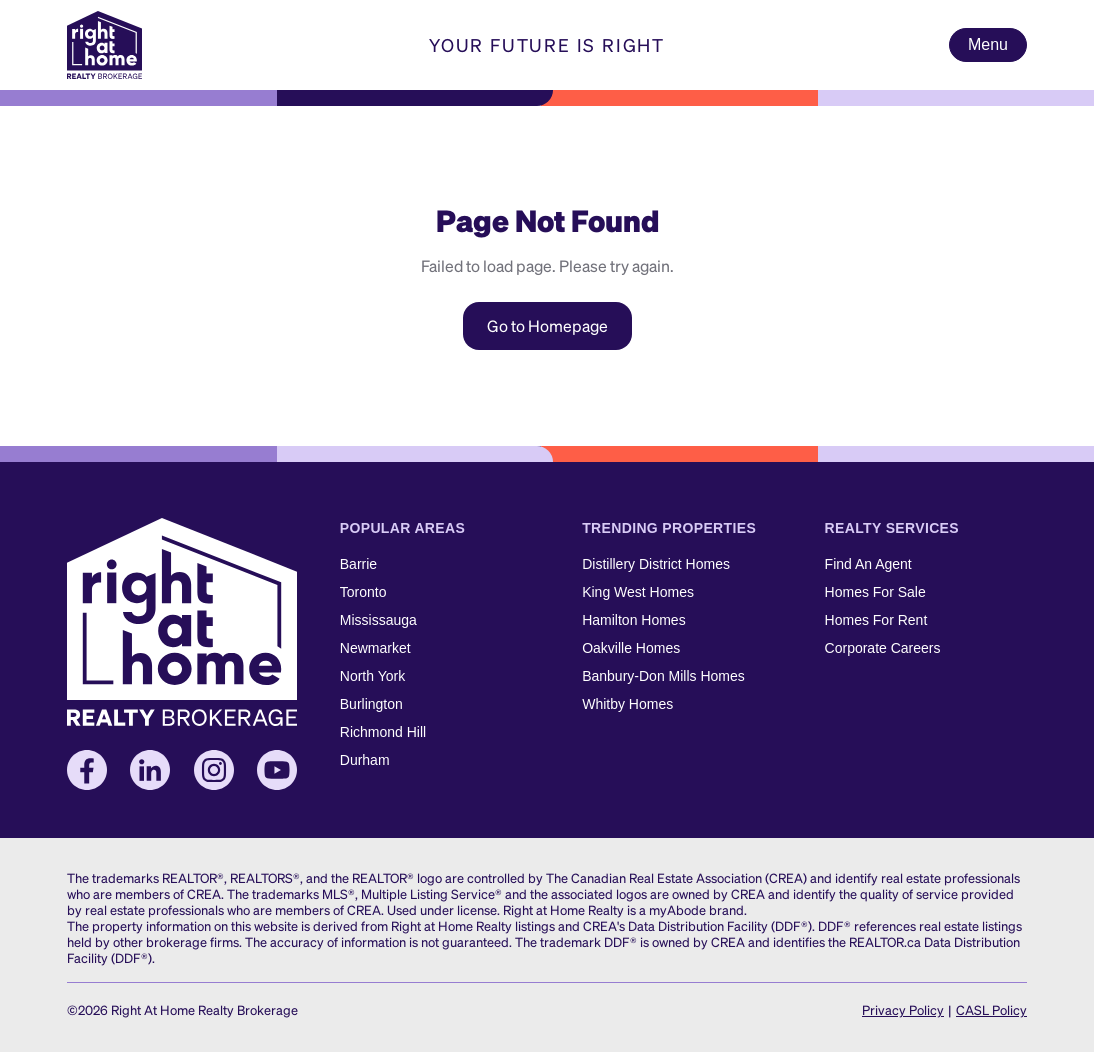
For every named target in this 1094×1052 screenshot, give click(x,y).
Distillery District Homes (656, 564)
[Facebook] (87, 770)
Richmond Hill (383, 732)
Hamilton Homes (633, 620)
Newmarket (375, 648)
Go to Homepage (547, 325)
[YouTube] (277, 770)
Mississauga (378, 620)
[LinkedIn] (150, 770)
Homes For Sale (875, 592)
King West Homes (638, 592)
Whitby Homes (627, 704)
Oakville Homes (631, 648)
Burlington (371, 704)
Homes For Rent (876, 620)
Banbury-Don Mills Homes (663, 676)
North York (372, 676)
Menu (988, 44)
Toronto (363, 592)
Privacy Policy (903, 1009)
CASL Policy (991, 1009)
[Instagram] (214, 770)
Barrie (358, 564)
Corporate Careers (883, 648)
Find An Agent (868, 564)
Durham (365, 760)
